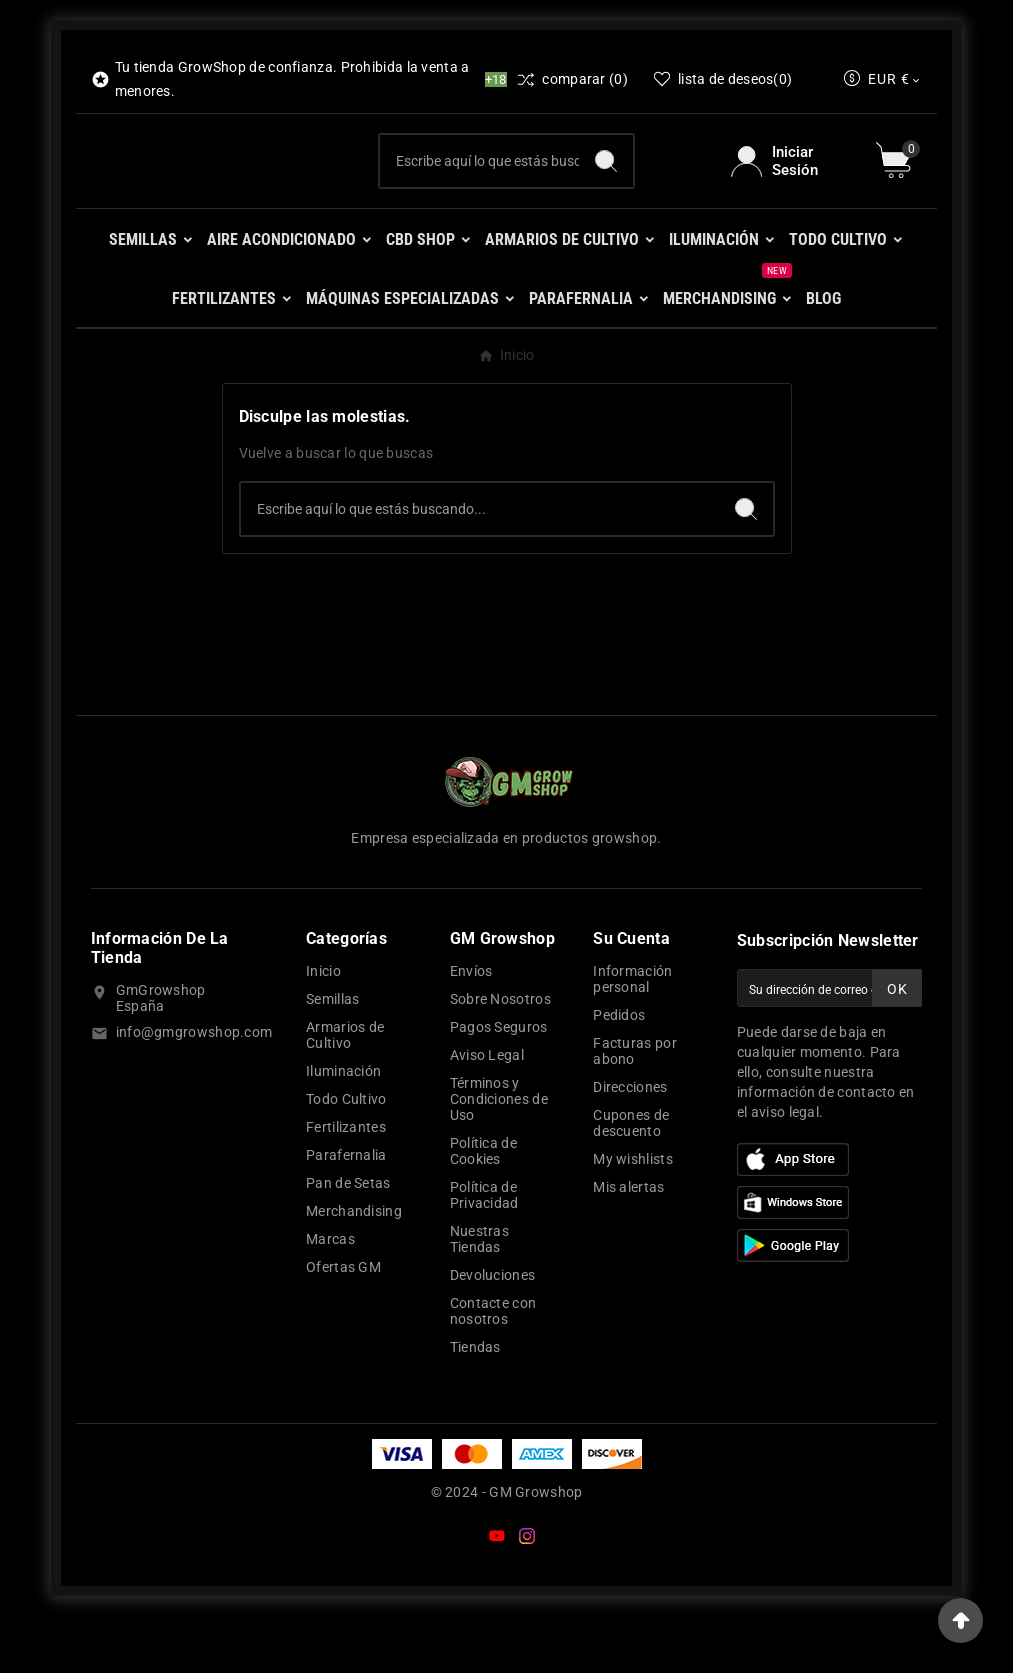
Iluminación (343, 1127)
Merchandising (354, 1267)
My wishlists (633, 1215)
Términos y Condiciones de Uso (499, 1155)
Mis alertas (628, 1243)
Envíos (471, 1027)
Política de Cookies (483, 1207)
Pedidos (619, 1071)
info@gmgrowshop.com (194, 1088)
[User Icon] (791, 189)
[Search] (606, 189)
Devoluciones (493, 1331)
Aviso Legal (487, 1111)
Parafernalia (346, 1211)
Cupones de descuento (631, 1179)
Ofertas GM (343, 1323)
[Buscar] (479, 189)
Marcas (330, 1295)
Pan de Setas (348, 1239)
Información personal (632, 1035)
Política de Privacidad (484, 1251)
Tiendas (475, 1403)
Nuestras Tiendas (479, 1295)
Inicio (323, 1027)
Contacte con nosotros (493, 1367)
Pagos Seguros (499, 1083)
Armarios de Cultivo (345, 1091)
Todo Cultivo (346, 1155)
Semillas (332, 1055)
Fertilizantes (346, 1183)
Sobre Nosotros (500, 1055)
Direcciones (630, 1143)
